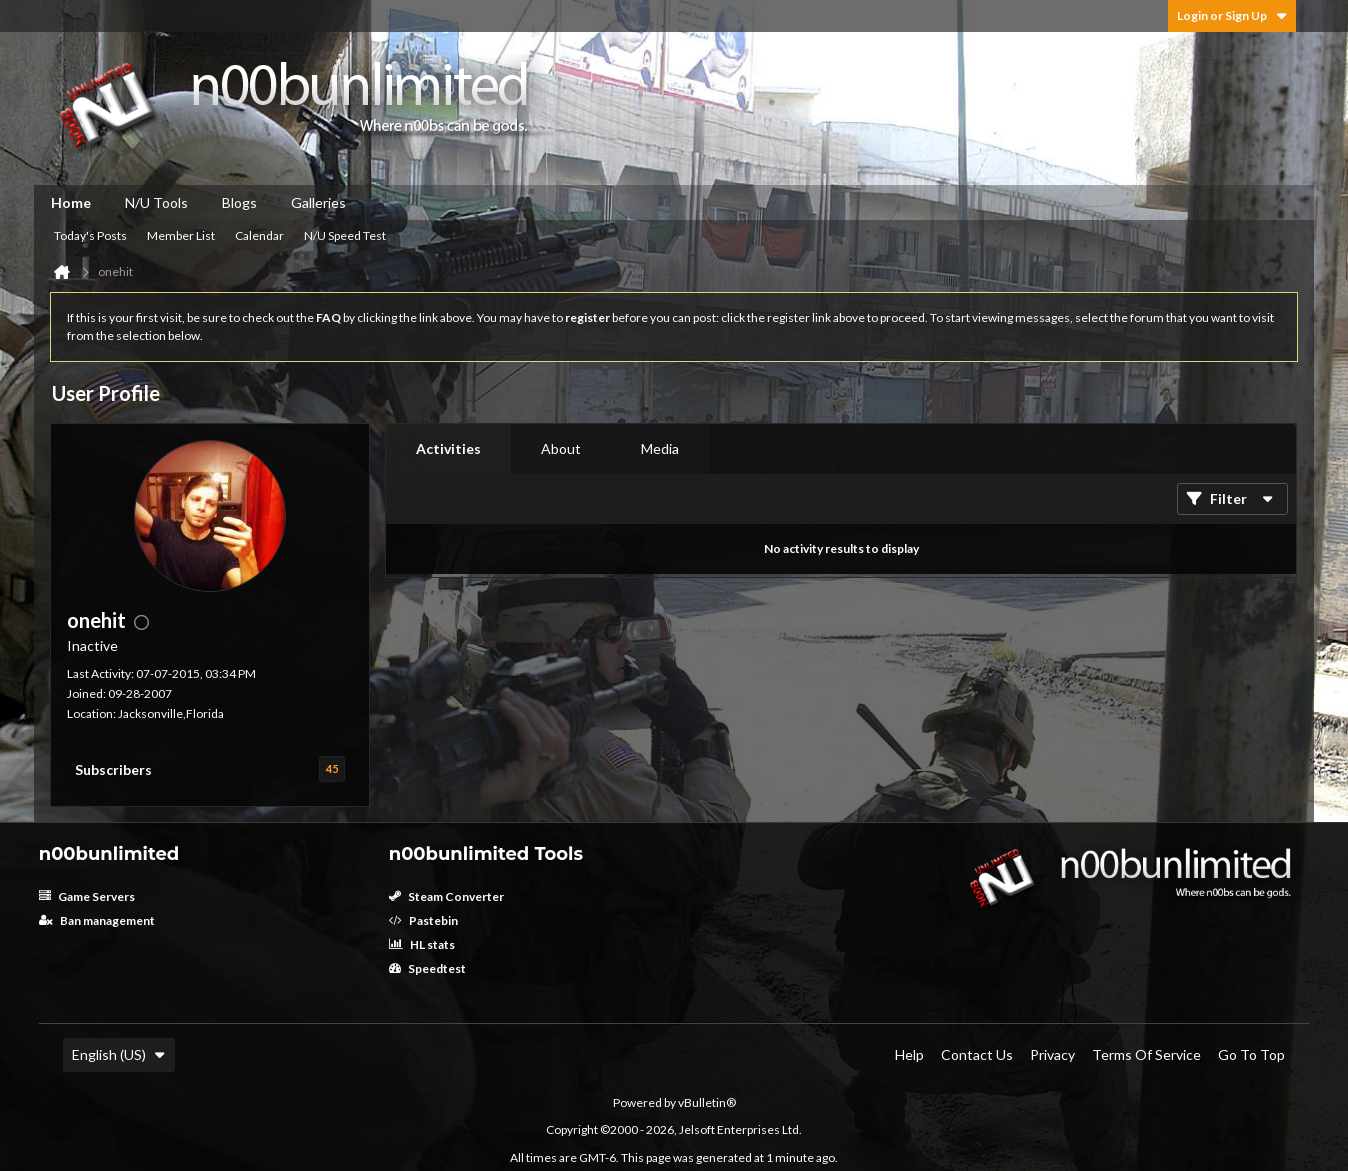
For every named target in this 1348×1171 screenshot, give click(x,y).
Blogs (239, 202)
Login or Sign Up (1232, 15)
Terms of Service (1146, 1054)
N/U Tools (156, 202)
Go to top (1251, 1054)
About (561, 448)
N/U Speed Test (345, 235)
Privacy (1052, 1054)
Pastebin (423, 920)
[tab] (448, 449)
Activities (448, 448)
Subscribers (113, 769)
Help (909, 1054)
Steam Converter (446, 896)
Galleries (318, 202)
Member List (181, 235)
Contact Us (977, 1054)
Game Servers (87, 896)
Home (71, 202)
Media (660, 448)
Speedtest (427, 968)
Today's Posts (90, 235)
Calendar (259, 235)
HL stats (422, 944)
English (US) (119, 1054)
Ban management (97, 920)
